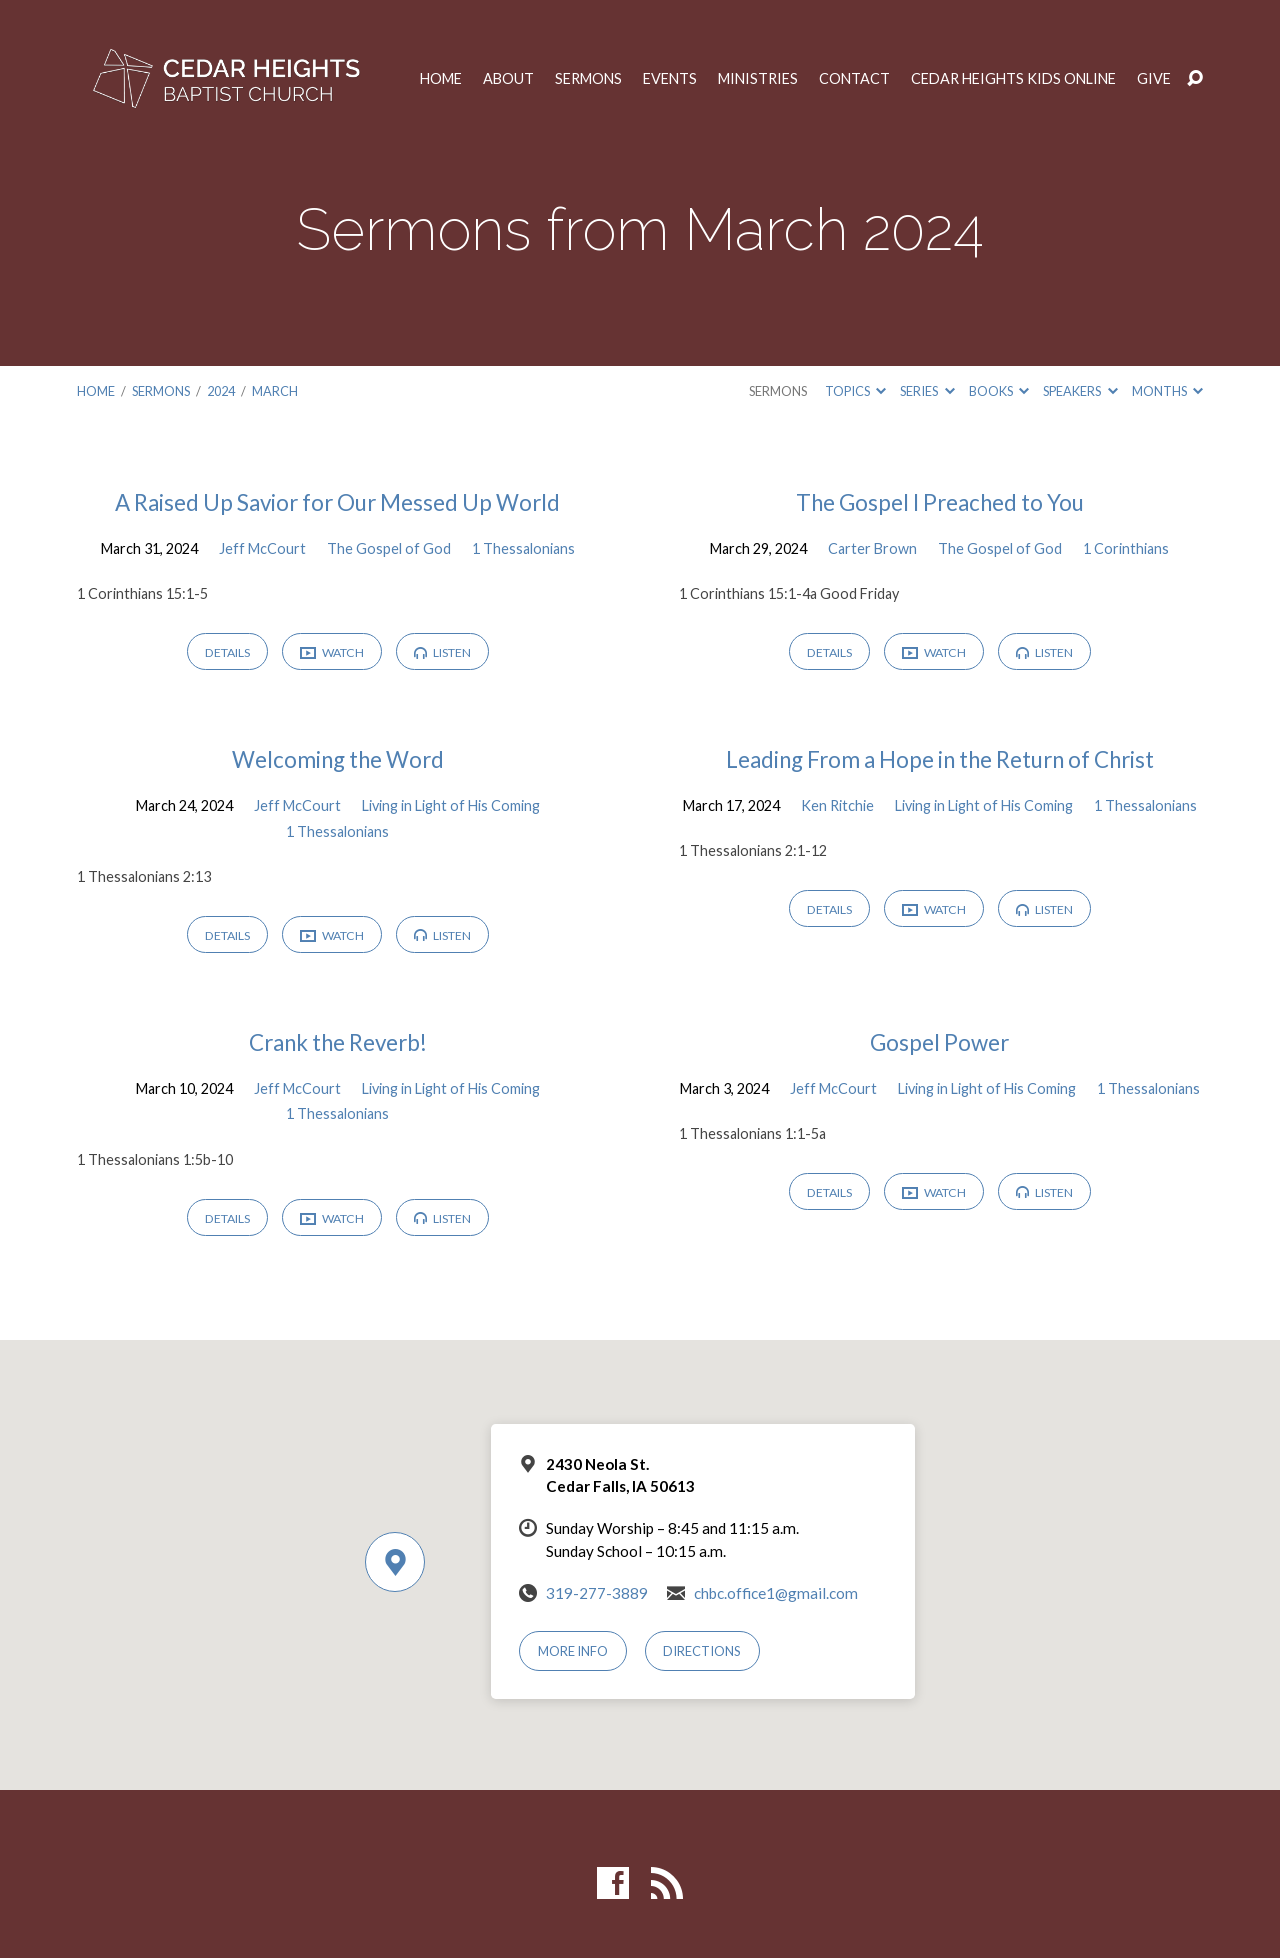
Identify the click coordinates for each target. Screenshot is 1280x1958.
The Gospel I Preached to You (940, 502)
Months (1167, 391)
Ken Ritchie (837, 805)
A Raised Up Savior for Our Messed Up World (337, 502)
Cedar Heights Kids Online (1013, 79)
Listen (442, 652)
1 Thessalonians (523, 548)
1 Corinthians (1126, 548)
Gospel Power (939, 1042)
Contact (854, 79)
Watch (332, 653)
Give (1154, 79)
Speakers (1080, 391)
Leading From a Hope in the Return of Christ (940, 759)
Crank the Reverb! (338, 1042)
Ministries (758, 79)
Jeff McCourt (262, 548)
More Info (573, 1651)
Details (227, 652)
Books (999, 391)
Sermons (588, 79)
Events (670, 79)
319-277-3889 (597, 1593)
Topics (855, 391)
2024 (221, 391)
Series (927, 391)
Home (441, 79)
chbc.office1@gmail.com (776, 1593)
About (508, 79)
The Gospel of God (389, 548)
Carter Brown (872, 548)
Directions (702, 1651)
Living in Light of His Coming (451, 805)
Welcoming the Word (338, 759)
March (275, 391)
